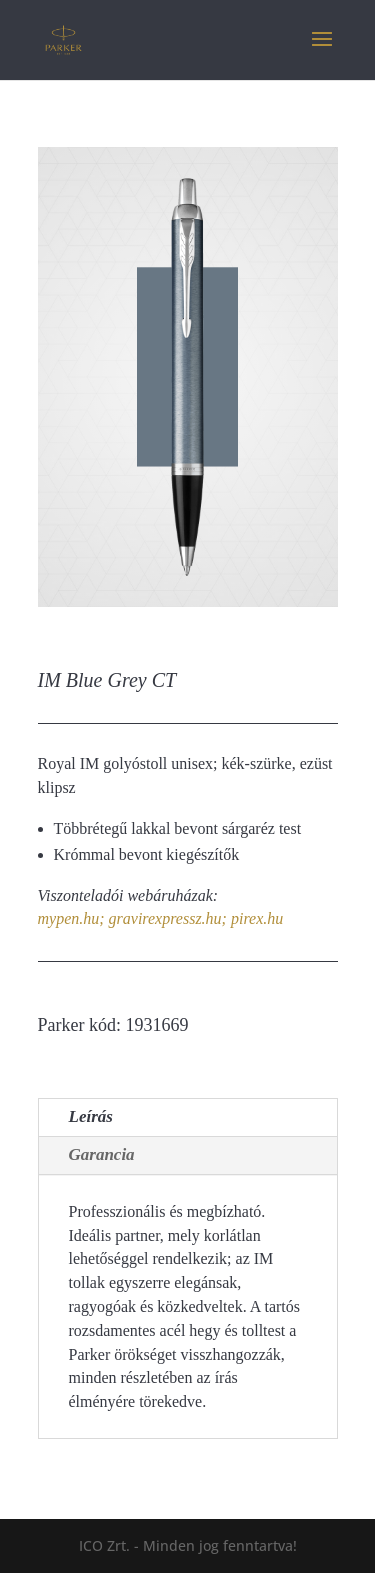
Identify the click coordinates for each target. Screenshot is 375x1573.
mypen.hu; (71, 918)
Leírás (91, 1116)
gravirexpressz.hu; (168, 918)
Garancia (102, 1154)
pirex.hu (257, 918)
